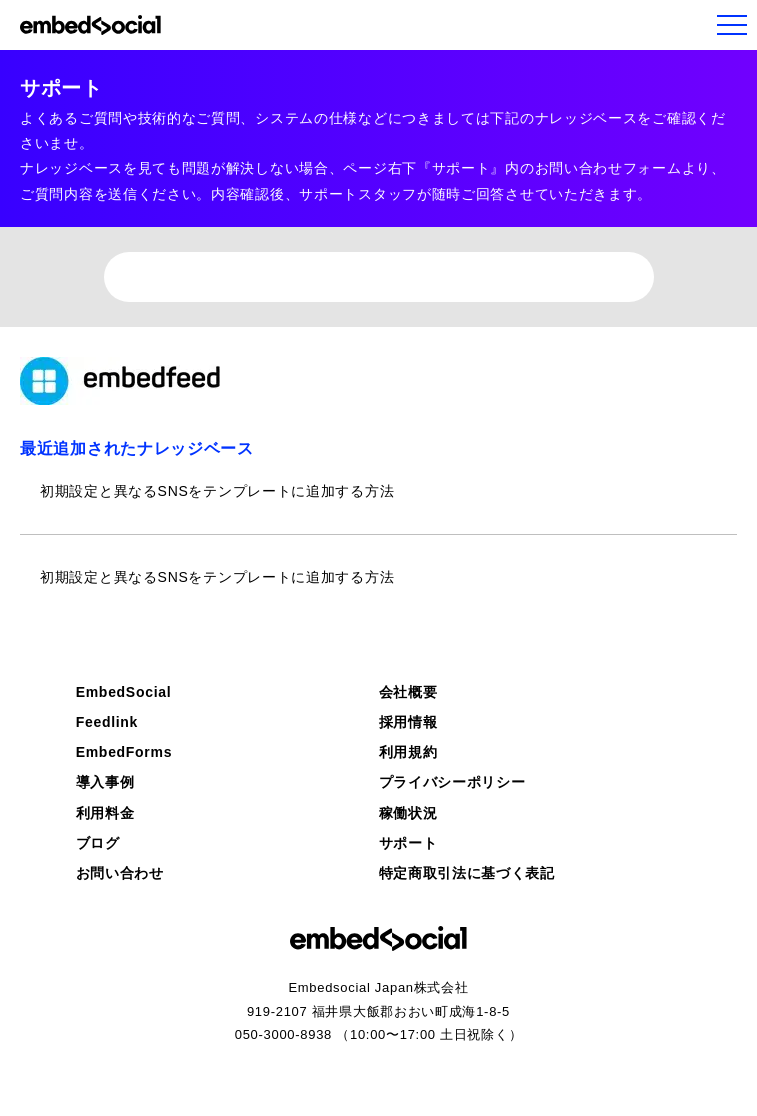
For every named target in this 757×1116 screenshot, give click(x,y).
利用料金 (105, 813)
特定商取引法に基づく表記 (467, 873)
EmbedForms (124, 752)
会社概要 (408, 692)
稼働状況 (408, 813)
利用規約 (408, 752)
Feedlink (107, 722)
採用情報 (408, 722)
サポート (408, 843)
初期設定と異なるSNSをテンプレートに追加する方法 (217, 491)
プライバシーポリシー (452, 782)
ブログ (98, 843)
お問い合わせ (120, 873)
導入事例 (105, 782)
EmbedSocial (124, 692)
